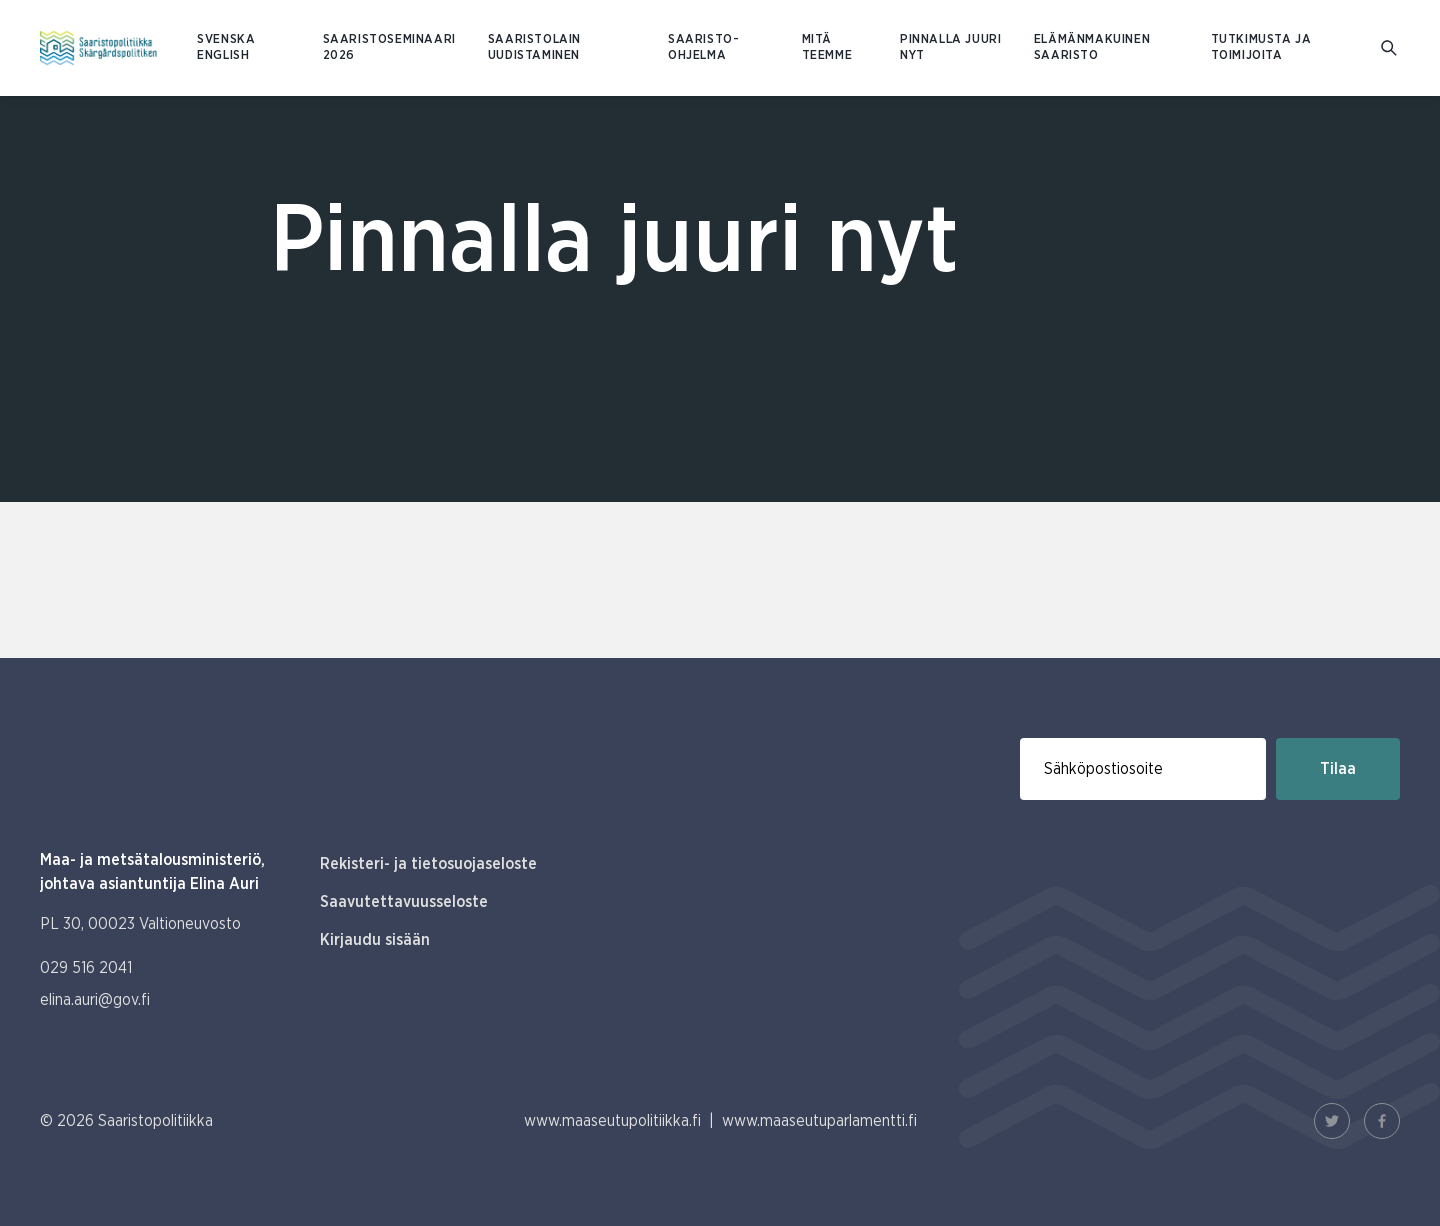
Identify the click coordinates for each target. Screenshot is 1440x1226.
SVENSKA (226, 39)
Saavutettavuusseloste (404, 902)
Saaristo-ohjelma (703, 47)
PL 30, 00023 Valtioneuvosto (140, 924)
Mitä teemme (827, 47)
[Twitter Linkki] (1332, 1121)
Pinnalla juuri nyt (950, 47)
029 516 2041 (86, 968)
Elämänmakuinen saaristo (1092, 47)
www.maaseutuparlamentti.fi (819, 1121)
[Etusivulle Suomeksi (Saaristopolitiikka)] (98, 48)
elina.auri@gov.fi (95, 1000)
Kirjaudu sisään (375, 940)
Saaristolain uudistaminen (534, 47)
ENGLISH (223, 55)
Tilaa (1338, 769)
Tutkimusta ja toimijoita (1261, 47)
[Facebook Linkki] (1382, 1121)
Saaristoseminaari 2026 (389, 47)
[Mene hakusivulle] (1390, 48)
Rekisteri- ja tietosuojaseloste (428, 864)
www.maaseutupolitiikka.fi (612, 1121)
